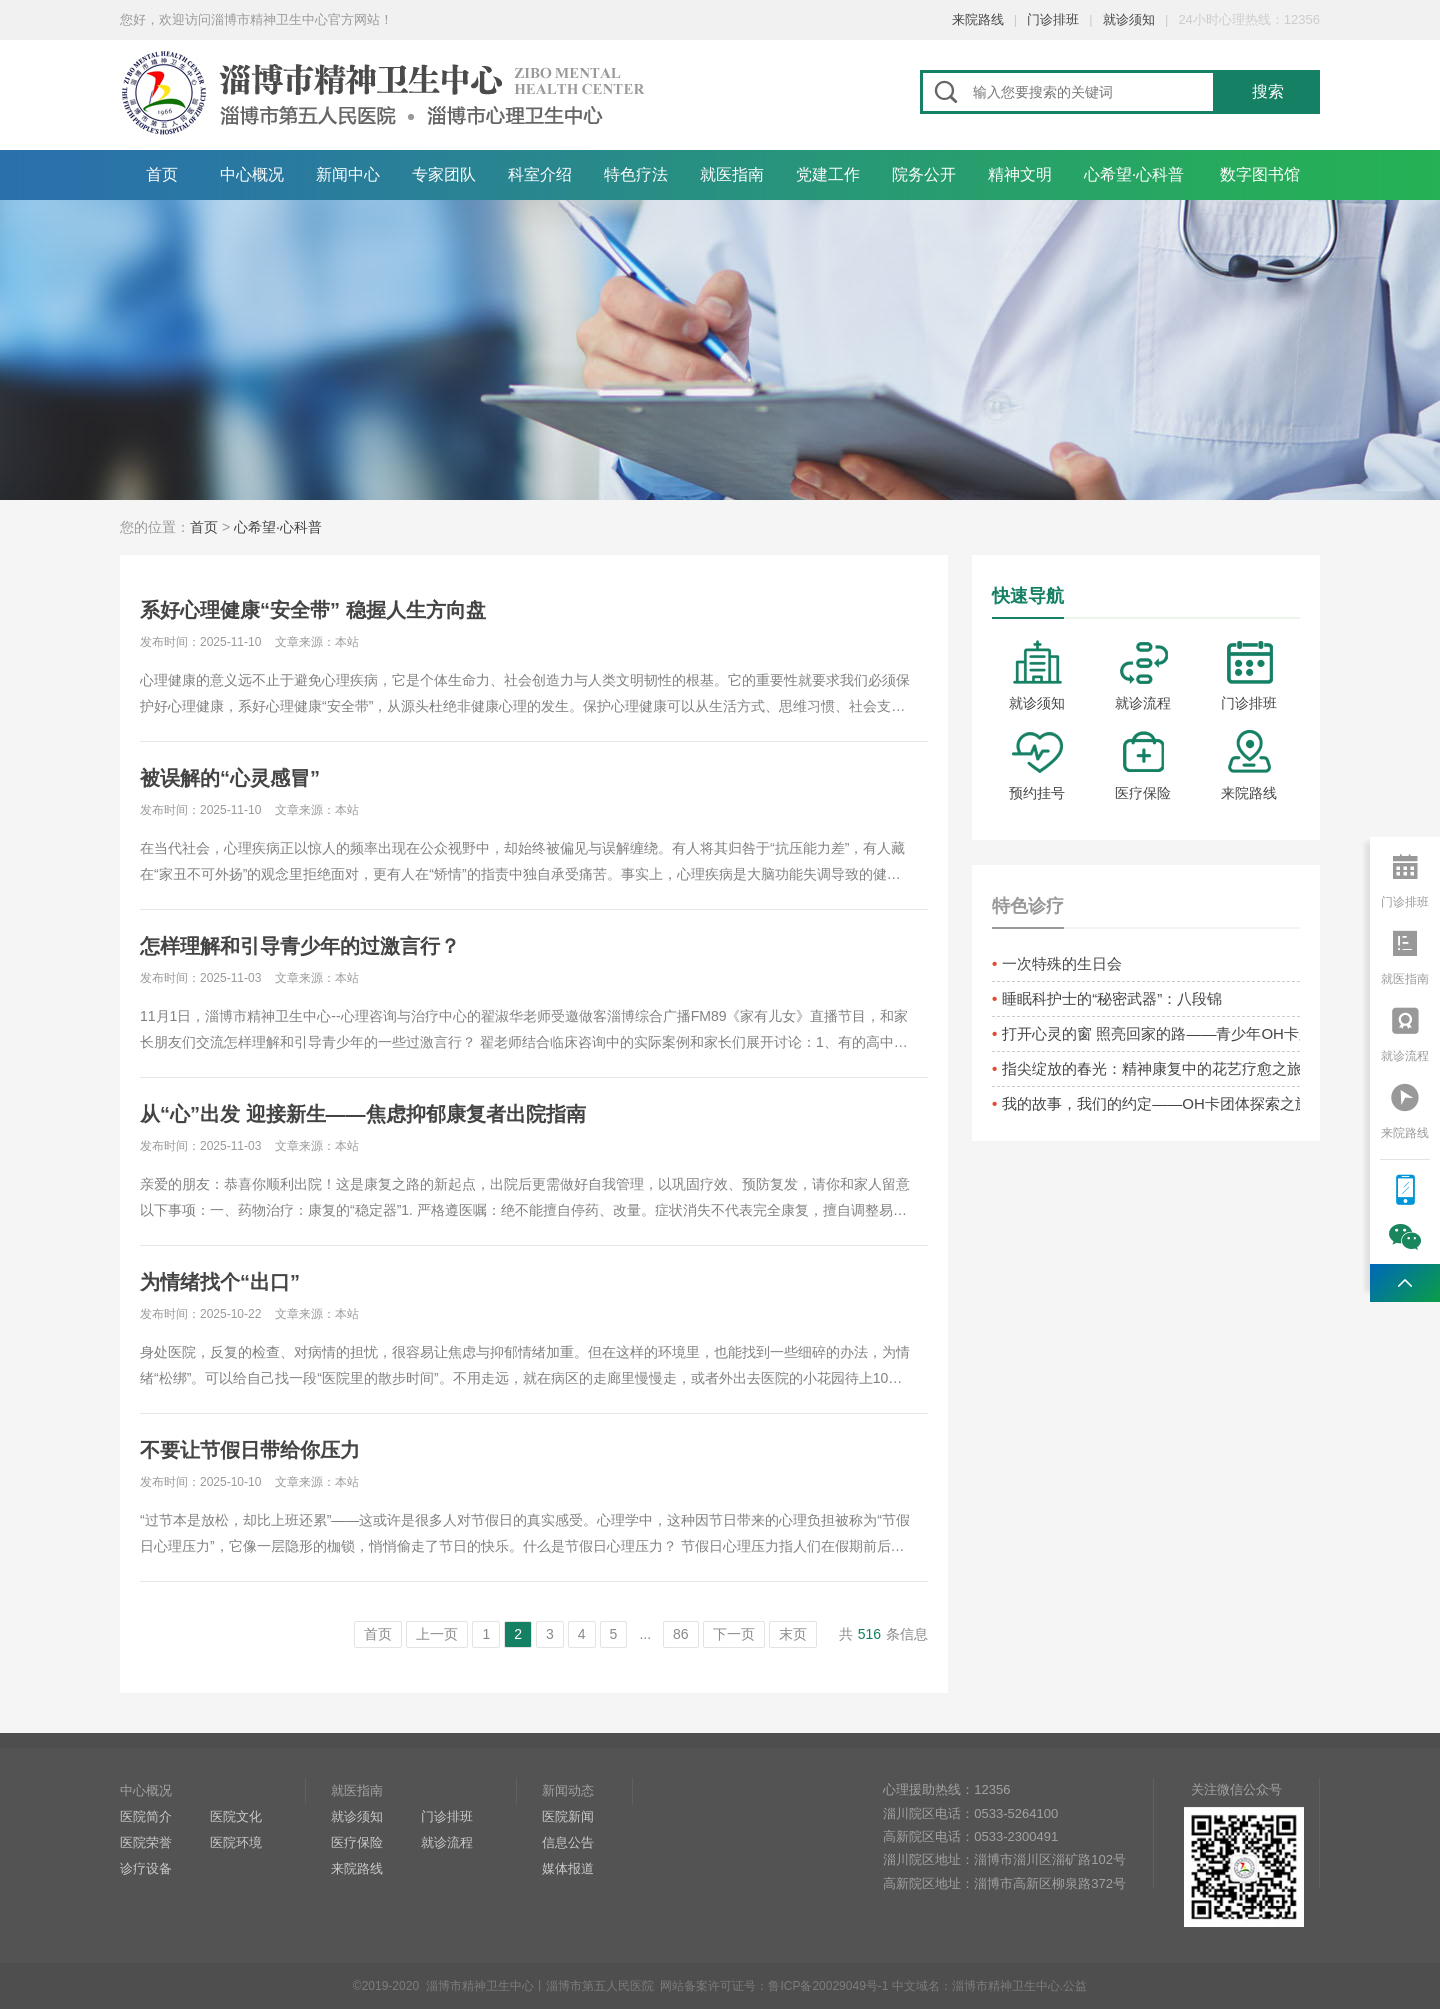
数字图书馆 (1260, 174)
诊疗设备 (146, 1868)
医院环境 (236, 1842)
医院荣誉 (146, 1842)
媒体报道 (568, 1868)
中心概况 (252, 174)
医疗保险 (1143, 765)
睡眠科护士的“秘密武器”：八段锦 (1112, 998)
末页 (793, 1634)
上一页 (437, 1634)
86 (681, 1634)
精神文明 (1020, 174)
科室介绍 (540, 174)
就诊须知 (1129, 19)
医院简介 (146, 1816)
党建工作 (828, 174)
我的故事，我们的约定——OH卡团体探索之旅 (1151, 1103)
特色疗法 (636, 174)
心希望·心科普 (1134, 174)
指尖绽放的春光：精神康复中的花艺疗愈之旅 (1151, 1068)
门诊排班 (1053, 19)
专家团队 (444, 174)
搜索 (1268, 91)
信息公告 (568, 1842)
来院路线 (978, 19)
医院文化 (236, 1816)
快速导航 (1028, 596)
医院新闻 (568, 1816)
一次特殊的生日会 (1062, 963)
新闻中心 (348, 174)
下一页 (734, 1634)
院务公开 (924, 174)
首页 (162, 174)
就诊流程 (1143, 675)
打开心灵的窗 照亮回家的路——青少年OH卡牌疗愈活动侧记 (1151, 1033)
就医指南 (732, 174)
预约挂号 (1037, 765)
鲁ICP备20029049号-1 (828, 1986)
